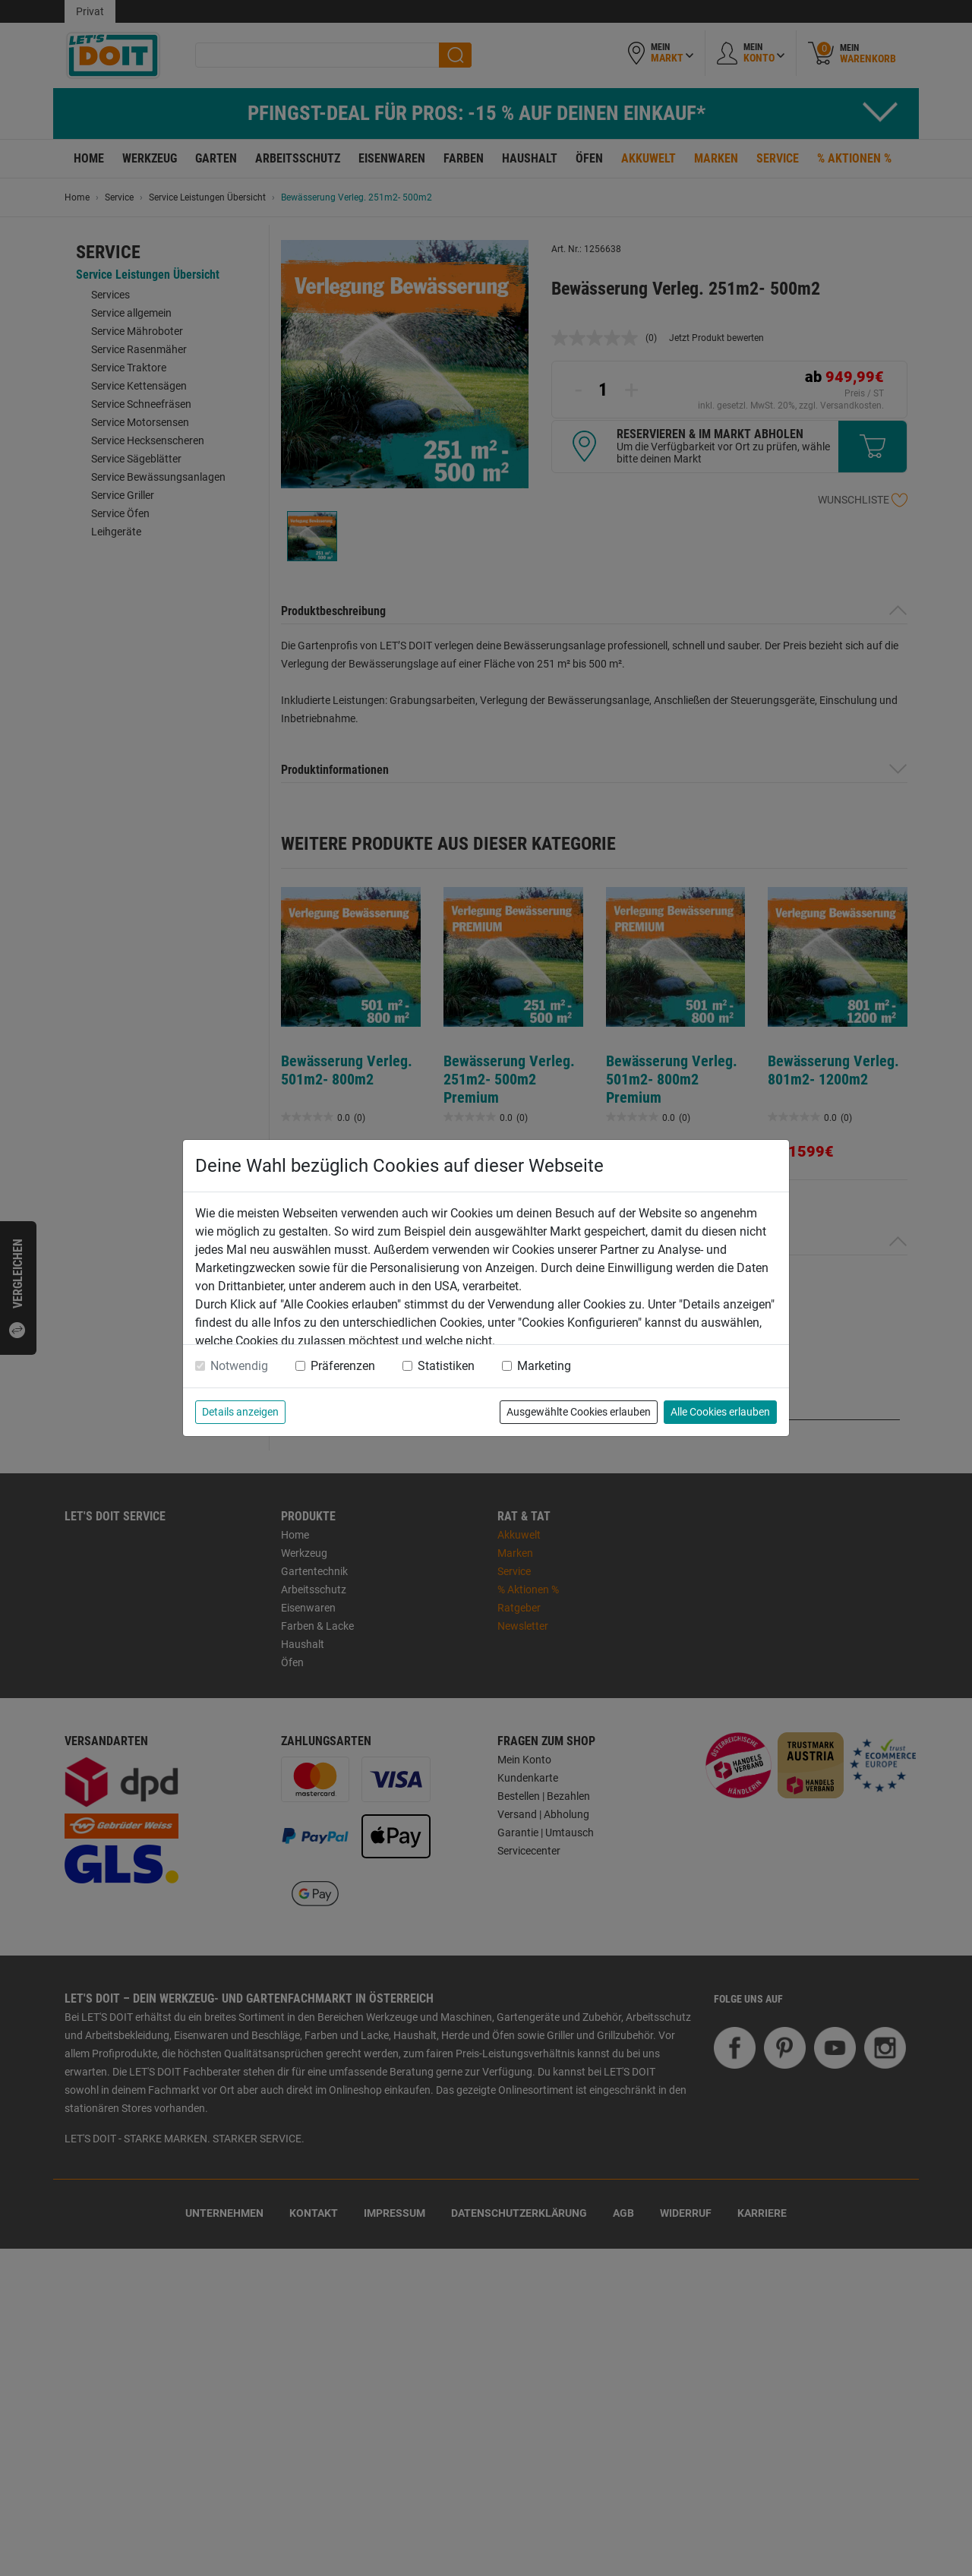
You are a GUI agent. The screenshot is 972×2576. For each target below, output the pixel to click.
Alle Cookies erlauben (720, 1412)
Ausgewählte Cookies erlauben (579, 1412)
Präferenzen (343, 1366)
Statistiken (446, 1366)
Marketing (544, 1366)
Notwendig (239, 1366)
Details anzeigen (240, 1412)
